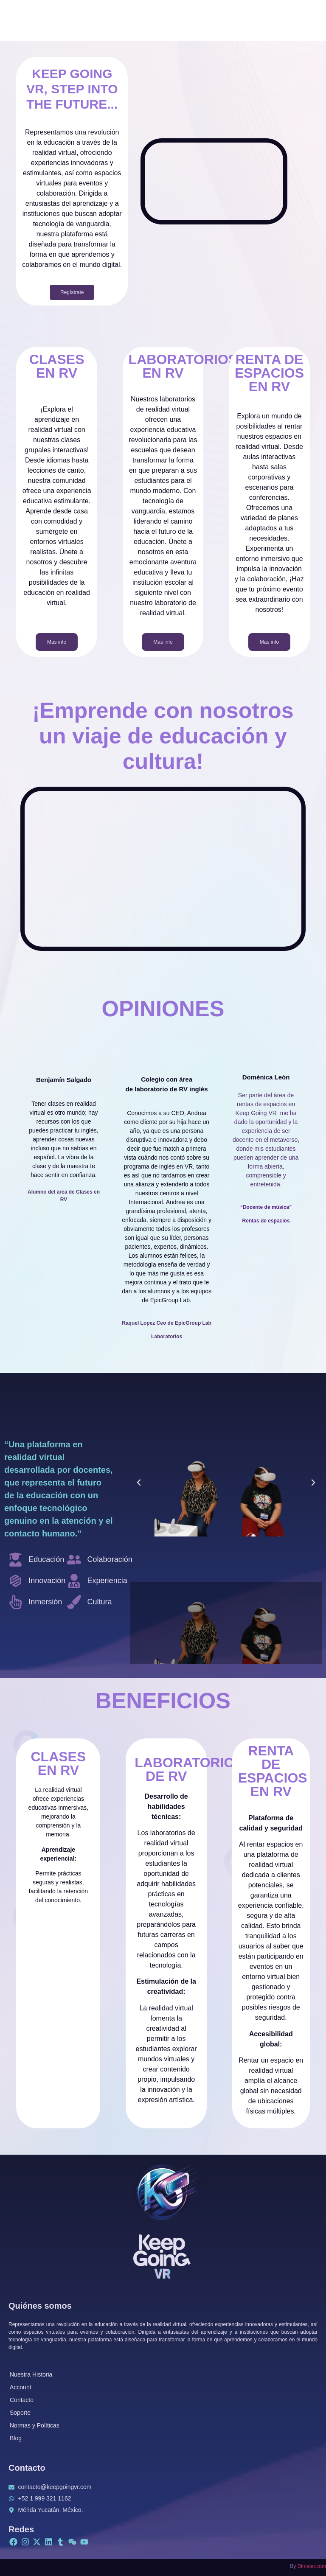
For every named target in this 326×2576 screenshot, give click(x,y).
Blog (16, 2438)
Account (20, 2387)
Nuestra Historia (31, 2374)
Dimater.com (312, 2566)
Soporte (20, 2412)
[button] (139, 1482)
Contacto (22, 2400)
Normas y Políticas (34, 2425)
